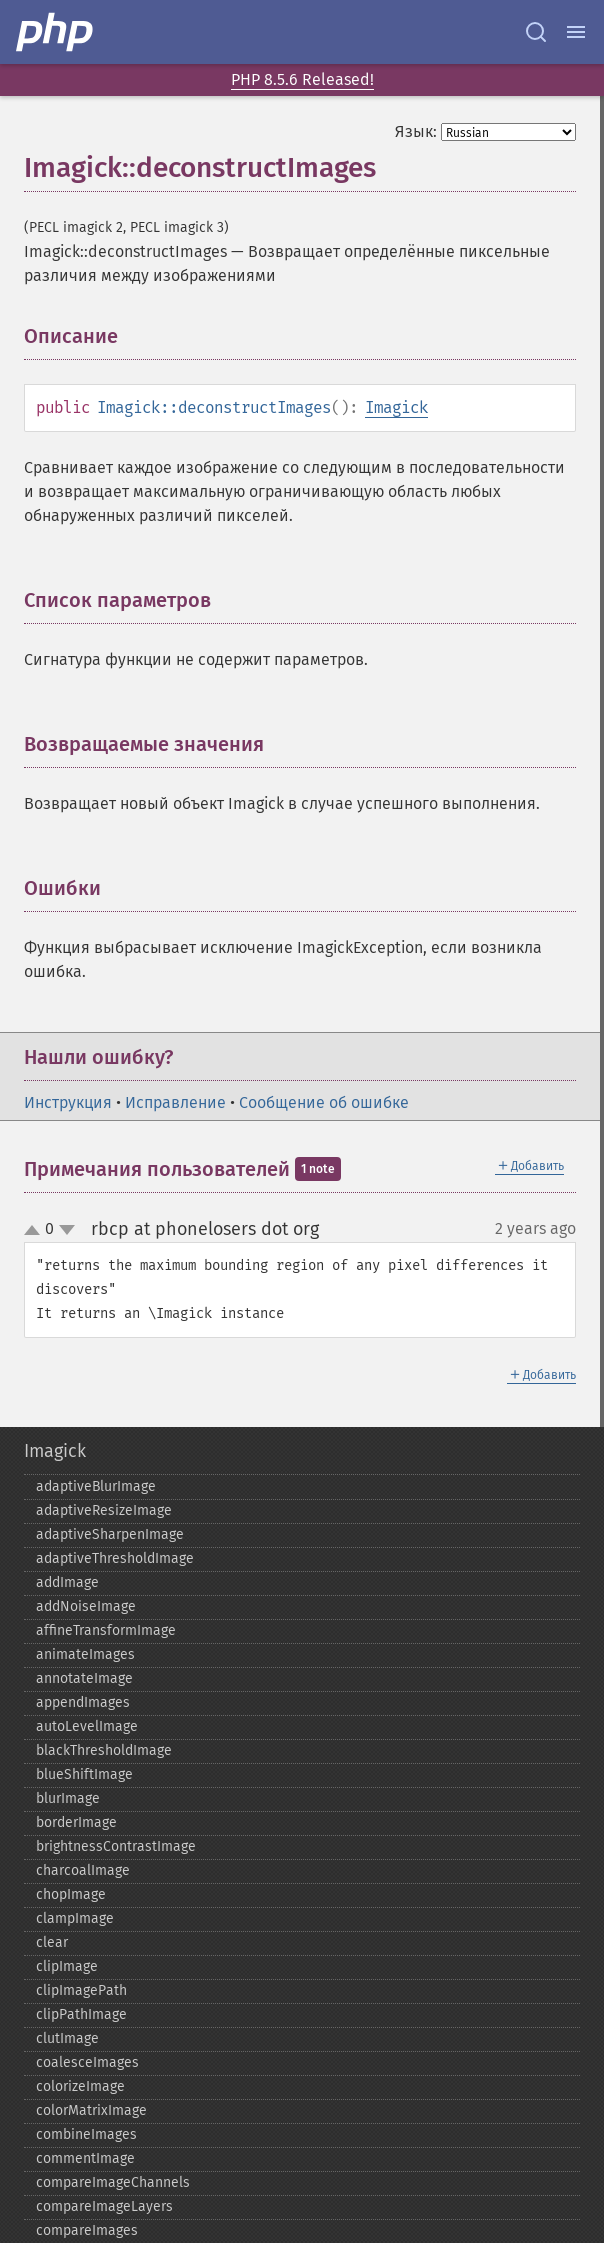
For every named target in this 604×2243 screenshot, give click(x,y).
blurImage (68, 1798)
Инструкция (68, 1102)
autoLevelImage (87, 1726)
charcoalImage (83, 1870)
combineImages (86, 2134)
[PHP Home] (56, 32)
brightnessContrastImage (116, 1846)
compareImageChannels (113, 2182)
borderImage (76, 1822)
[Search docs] (536, 32)
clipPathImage (81, 2014)
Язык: (416, 131)
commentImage (85, 2158)
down (67, 1230)
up (36, 1231)
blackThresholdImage (104, 1750)
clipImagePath (81, 1990)
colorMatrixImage (91, 2110)
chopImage (71, 1894)
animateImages (85, 1654)
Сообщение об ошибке (324, 1102)
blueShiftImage (84, 1774)
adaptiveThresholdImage (115, 1558)
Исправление (175, 1102)
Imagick (396, 407)
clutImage (67, 2038)
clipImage (67, 1966)
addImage (67, 1582)
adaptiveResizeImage (104, 1510)
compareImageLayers (104, 2206)
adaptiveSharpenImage (110, 1534)
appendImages (83, 1702)
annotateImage (84, 1678)
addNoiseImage (86, 1606)
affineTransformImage (106, 1630)
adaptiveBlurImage (96, 1486)
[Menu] (576, 32)
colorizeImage (80, 2086)
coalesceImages (87, 2062)
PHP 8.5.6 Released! (302, 79)
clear (52, 1942)
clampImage (75, 1918)
